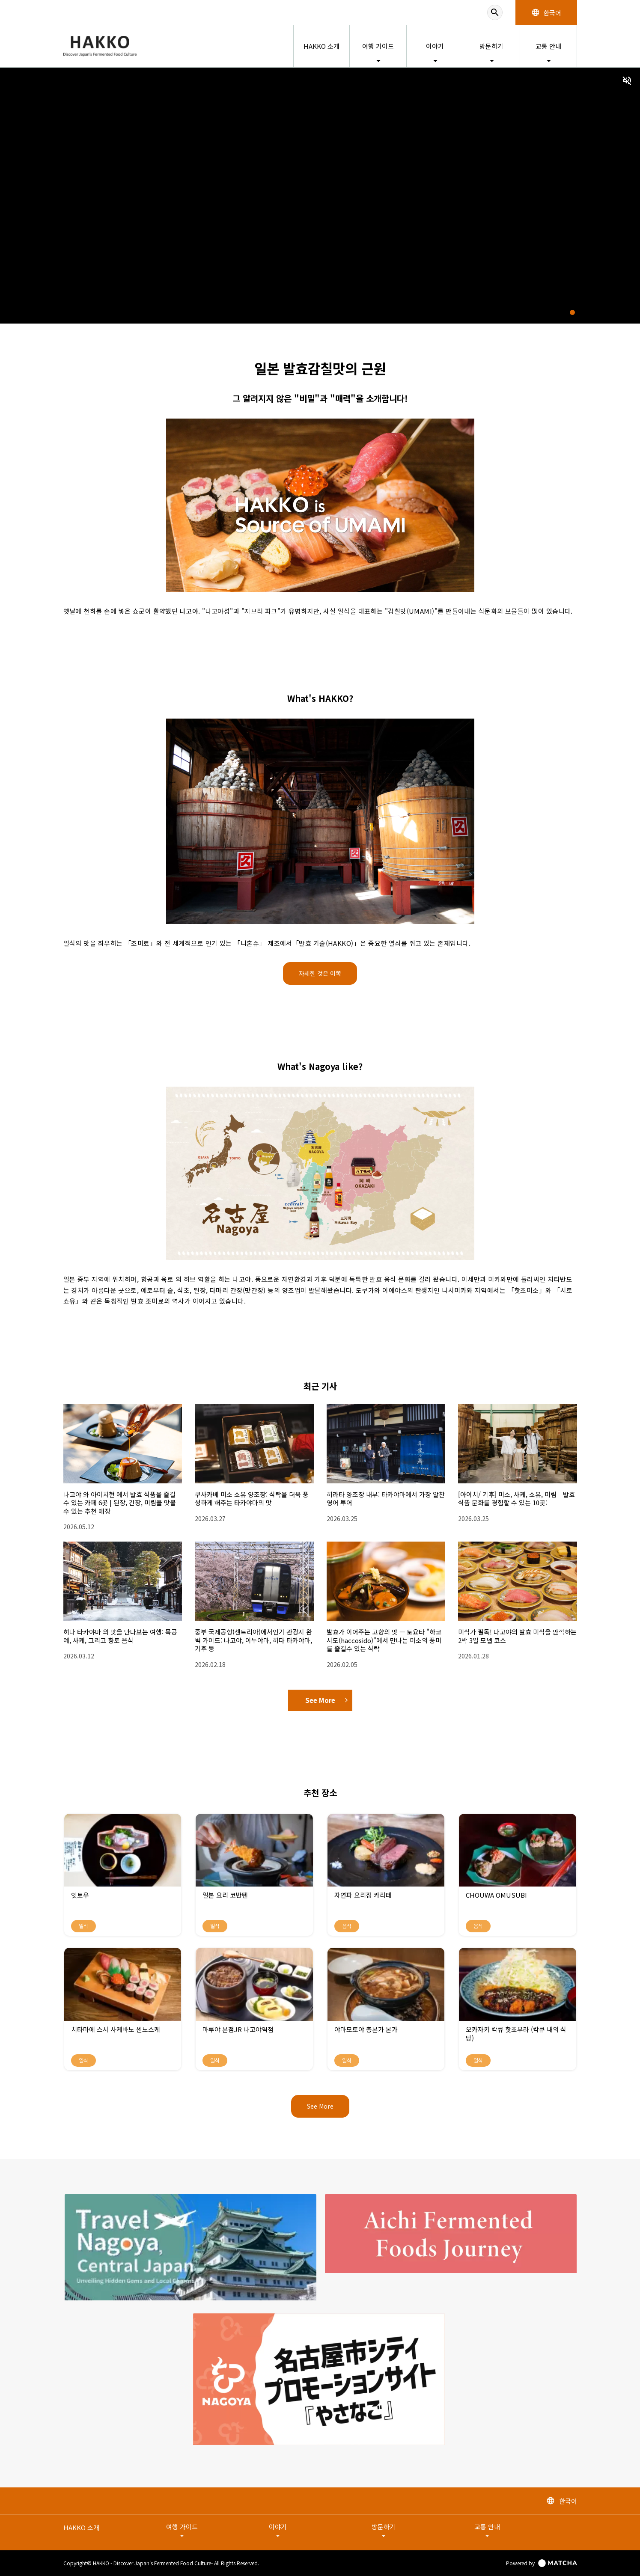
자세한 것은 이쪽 (320, 973)
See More (326, 1700)
